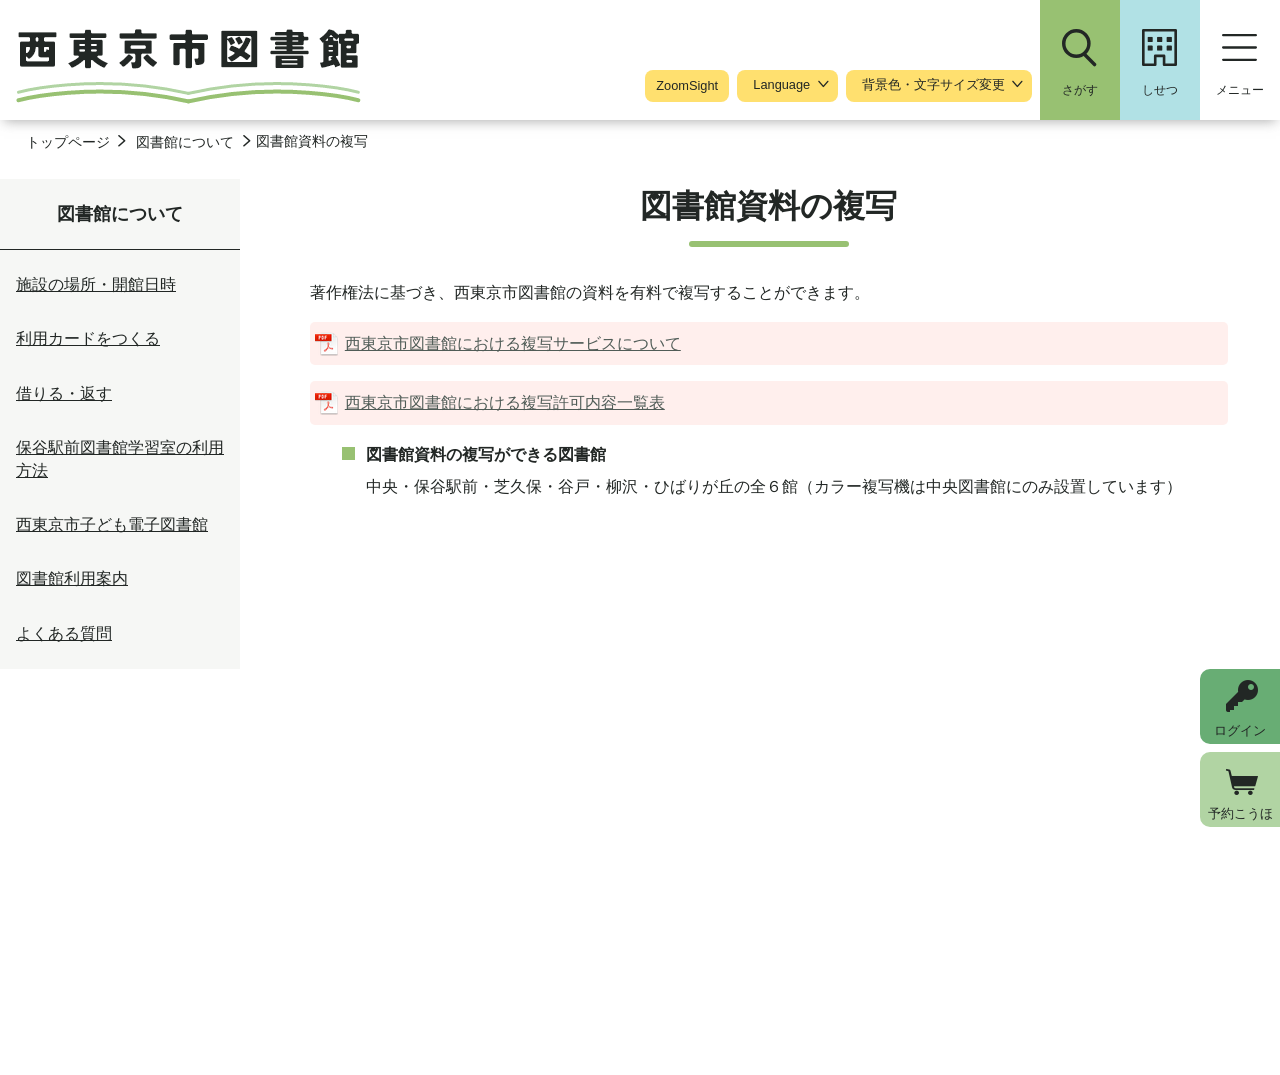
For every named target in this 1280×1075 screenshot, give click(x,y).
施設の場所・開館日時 (96, 284)
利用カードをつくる (88, 338)
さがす (1080, 90)
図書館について (185, 142)
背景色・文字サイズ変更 (933, 85)
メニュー (1240, 90)
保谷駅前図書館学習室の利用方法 (120, 458)
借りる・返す (64, 393)
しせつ (1160, 90)
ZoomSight (687, 85)
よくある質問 (64, 633)
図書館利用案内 (72, 578)
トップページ (68, 142)
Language (781, 85)
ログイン (1240, 730)
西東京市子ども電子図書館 (112, 524)
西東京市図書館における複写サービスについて (513, 343)
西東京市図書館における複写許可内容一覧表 (505, 402)
